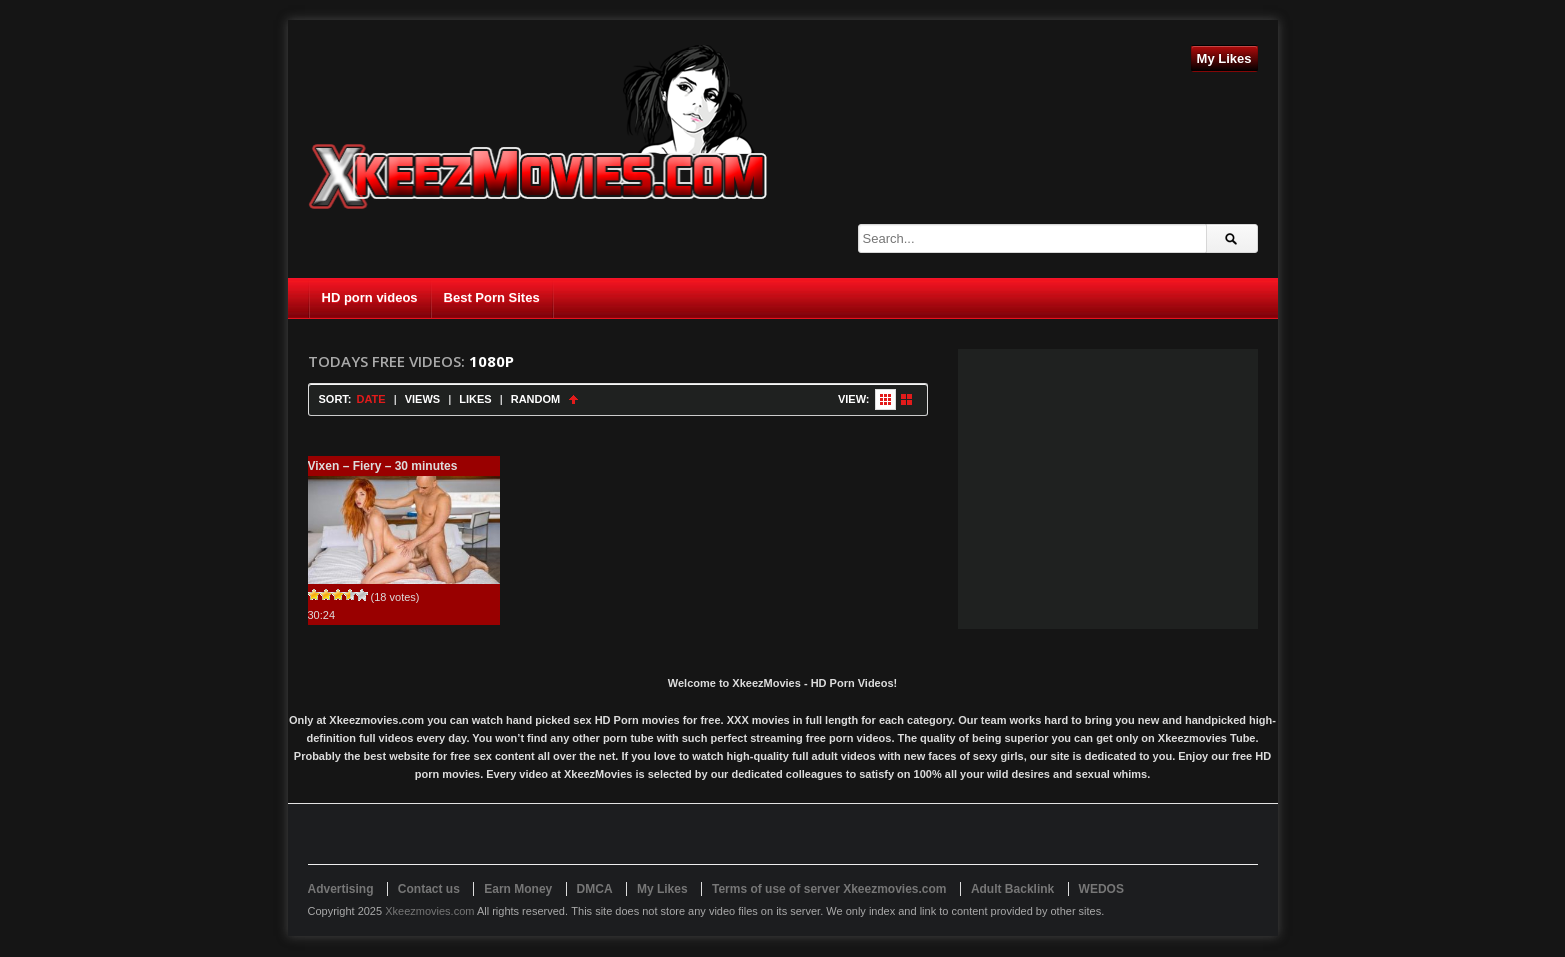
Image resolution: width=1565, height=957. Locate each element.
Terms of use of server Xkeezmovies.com (829, 889)
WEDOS (1101, 889)
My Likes (1224, 58)
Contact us (429, 889)
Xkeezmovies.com (429, 911)
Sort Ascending (573, 399)
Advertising (341, 889)
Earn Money (518, 889)
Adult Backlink (1012, 889)
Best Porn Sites (492, 297)
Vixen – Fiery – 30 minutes (383, 466)
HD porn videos (370, 297)
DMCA (595, 889)
